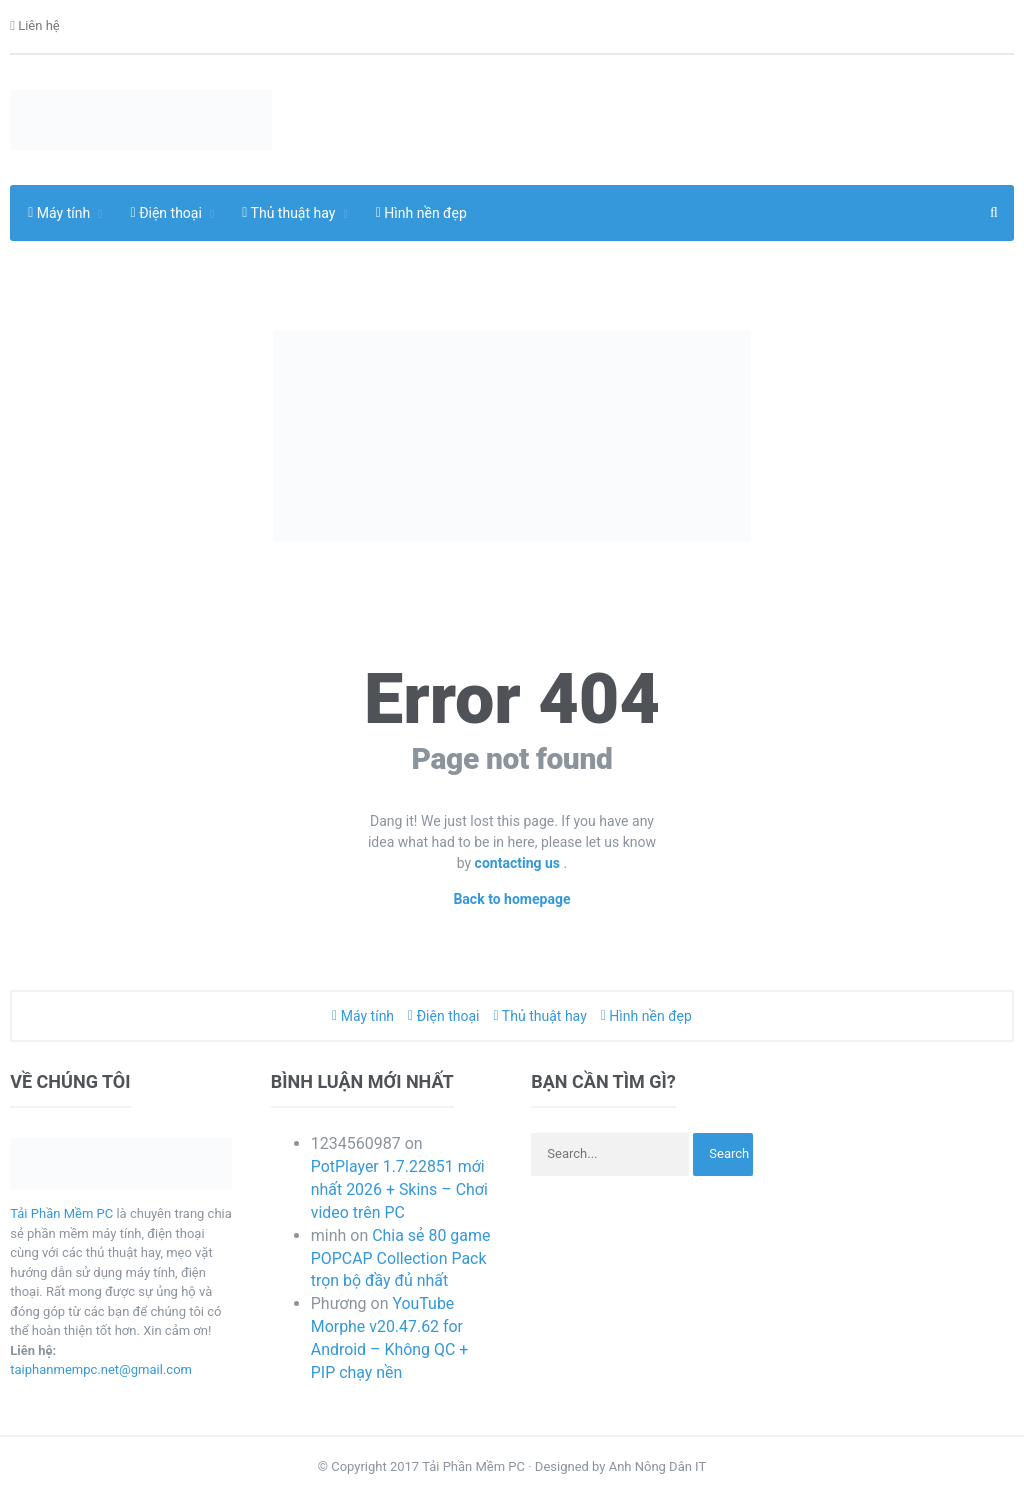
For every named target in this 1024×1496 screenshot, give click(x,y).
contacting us (519, 863)
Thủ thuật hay (540, 1016)
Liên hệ (35, 26)
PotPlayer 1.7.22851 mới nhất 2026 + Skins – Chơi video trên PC (400, 1189)
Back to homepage (511, 899)
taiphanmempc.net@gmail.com (101, 1369)
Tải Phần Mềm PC (61, 1213)
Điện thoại (443, 1016)
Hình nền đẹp (421, 213)
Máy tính (363, 1016)
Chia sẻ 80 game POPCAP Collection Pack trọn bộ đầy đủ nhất (401, 1258)
